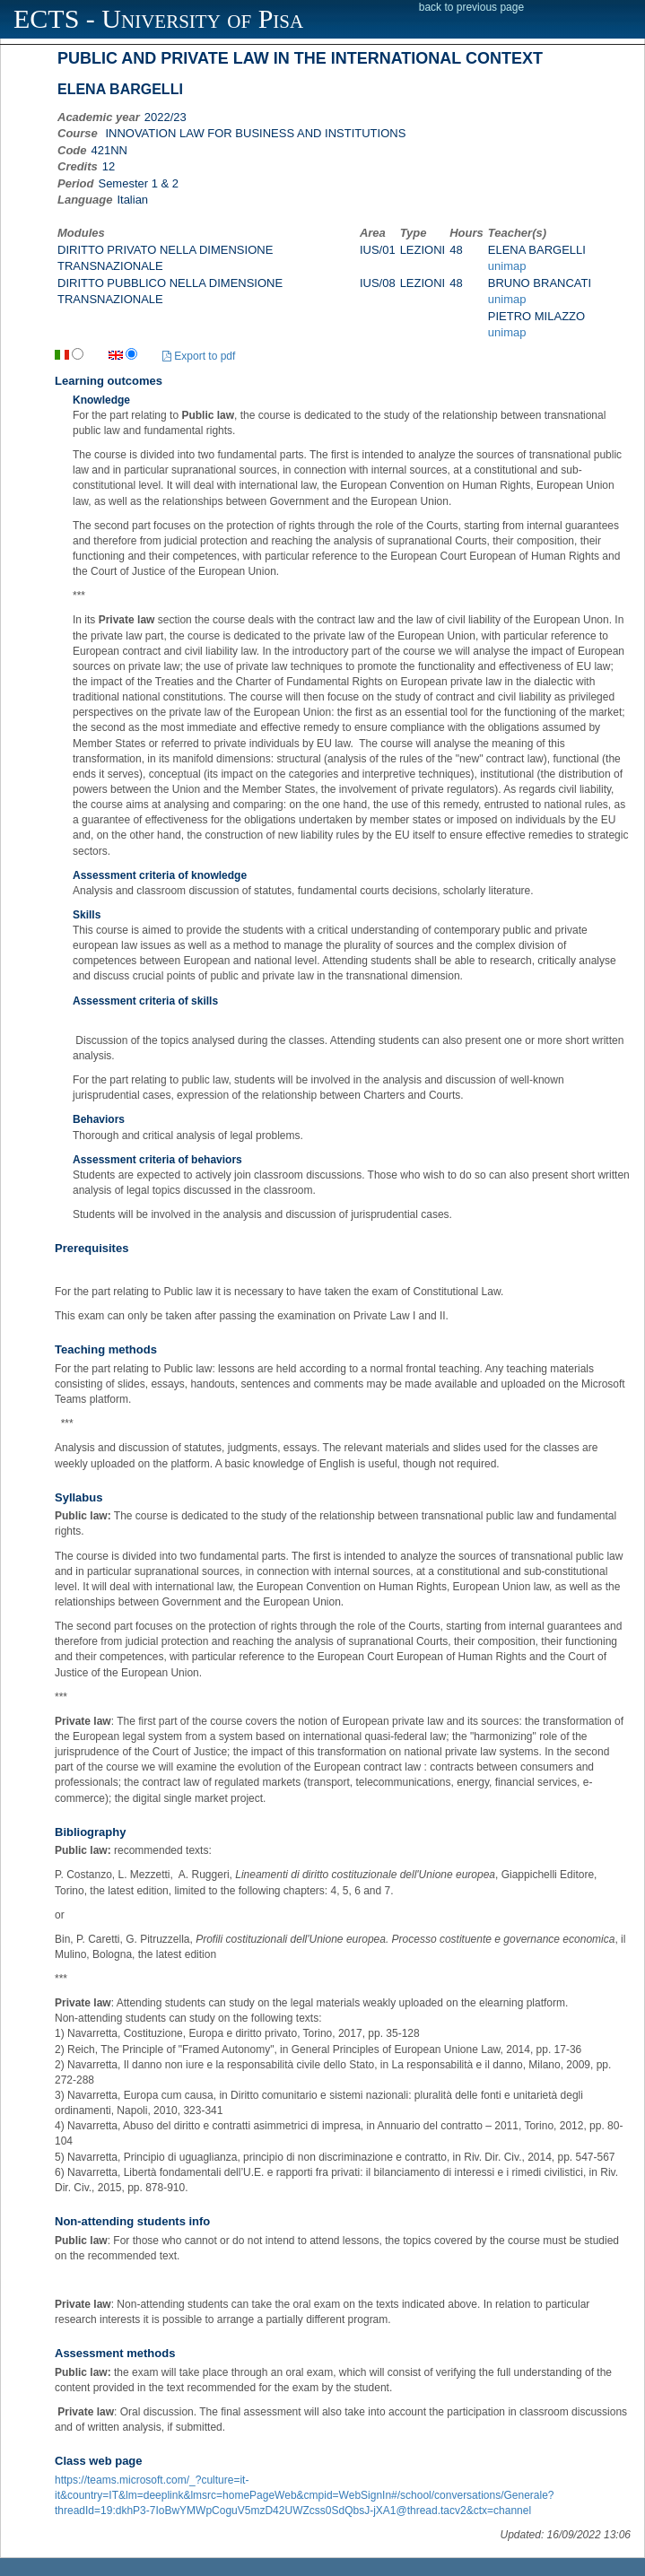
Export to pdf (198, 356)
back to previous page (471, 7)
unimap (507, 266)
